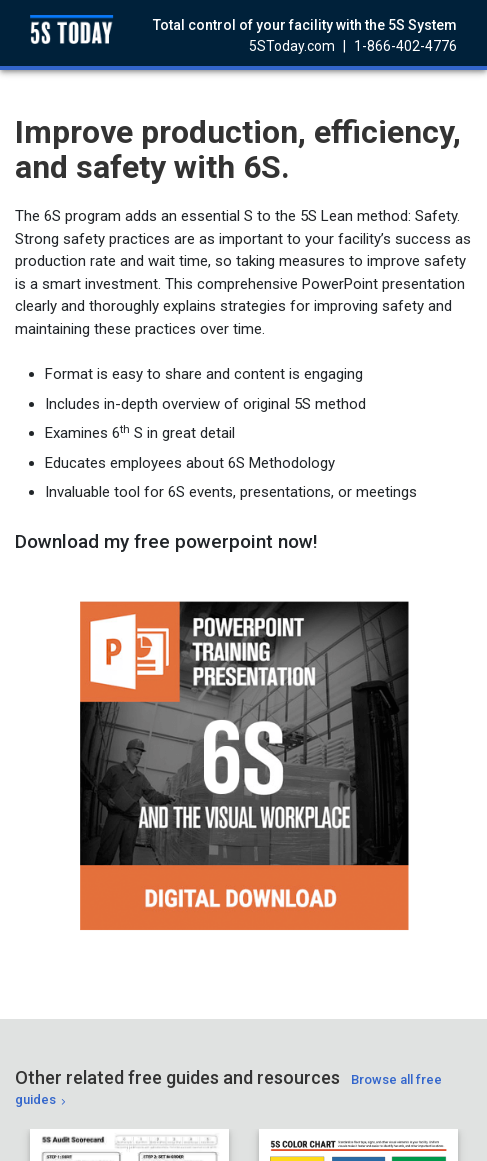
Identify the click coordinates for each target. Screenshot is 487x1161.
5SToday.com (292, 46)
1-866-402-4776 (405, 46)
